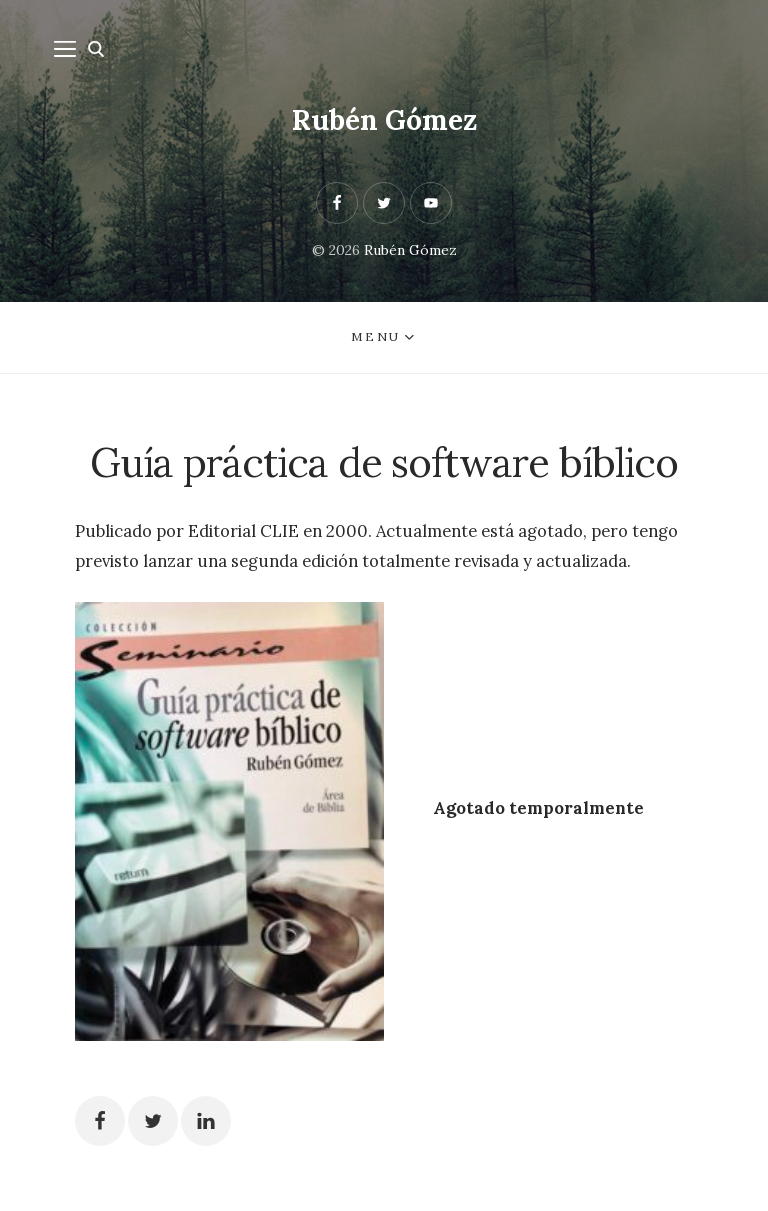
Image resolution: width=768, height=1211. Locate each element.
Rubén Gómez (384, 120)
